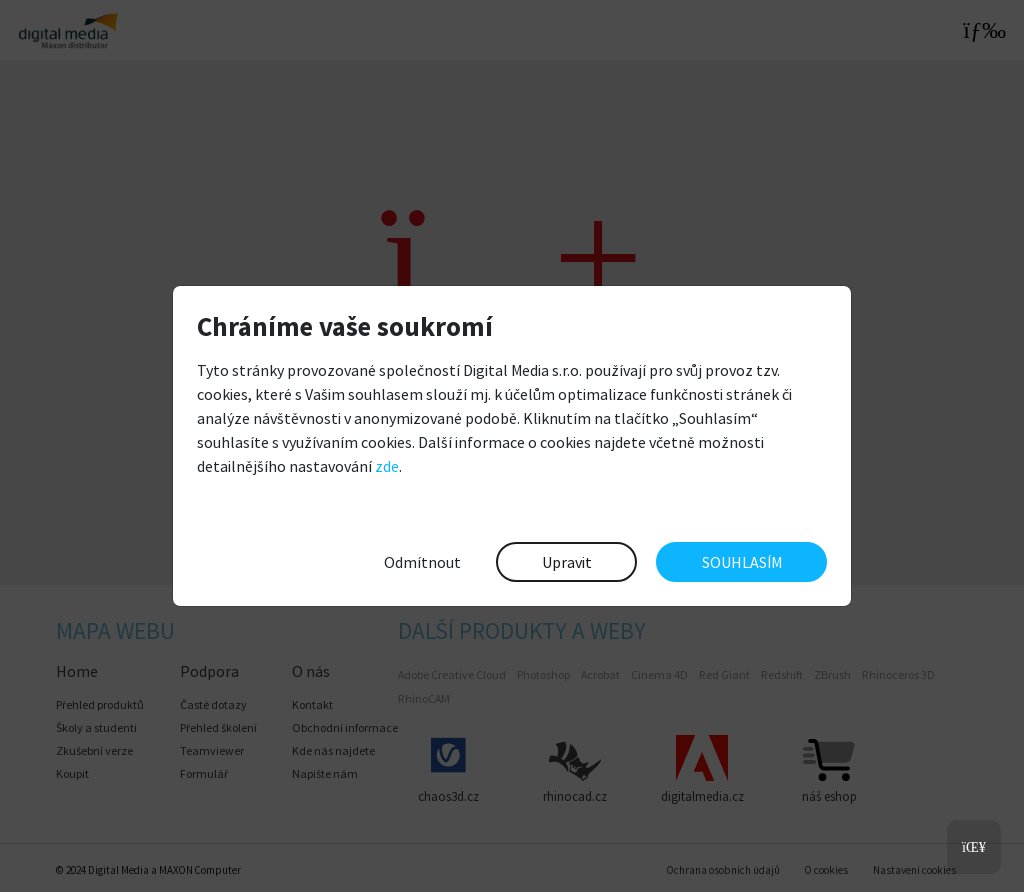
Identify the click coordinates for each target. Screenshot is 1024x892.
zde (387, 466)
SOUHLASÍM (742, 562)
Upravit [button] (567, 562)
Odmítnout (422, 562)
